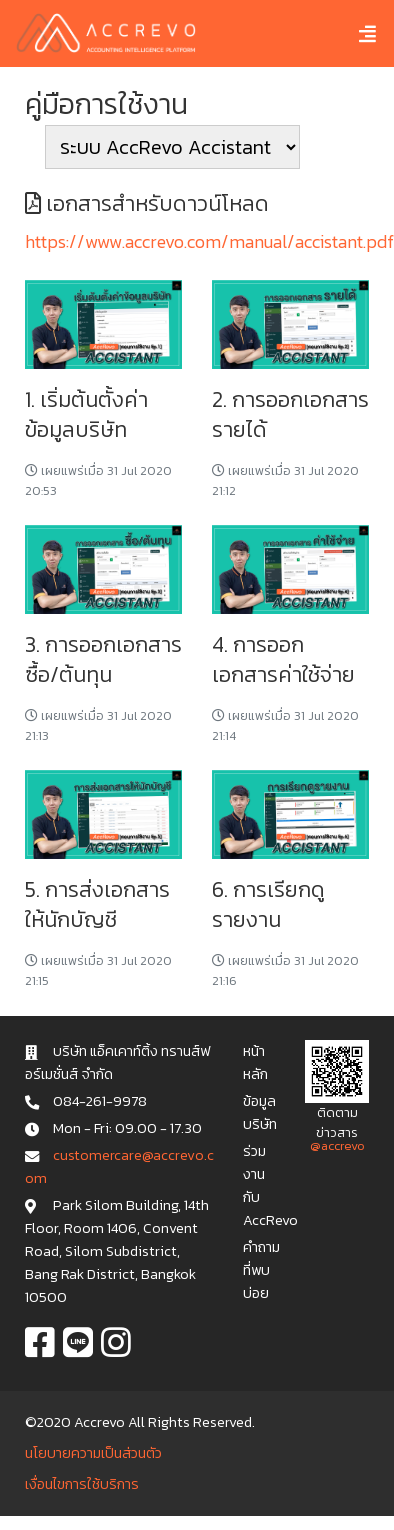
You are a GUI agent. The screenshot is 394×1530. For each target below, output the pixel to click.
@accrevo (337, 1145)
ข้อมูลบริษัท (260, 1112)
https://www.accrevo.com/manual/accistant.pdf (209, 241)
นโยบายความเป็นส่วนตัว (93, 1453)
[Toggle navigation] (352, 33)
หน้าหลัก (255, 1062)
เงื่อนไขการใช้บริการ (82, 1484)
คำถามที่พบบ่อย (261, 1270)
